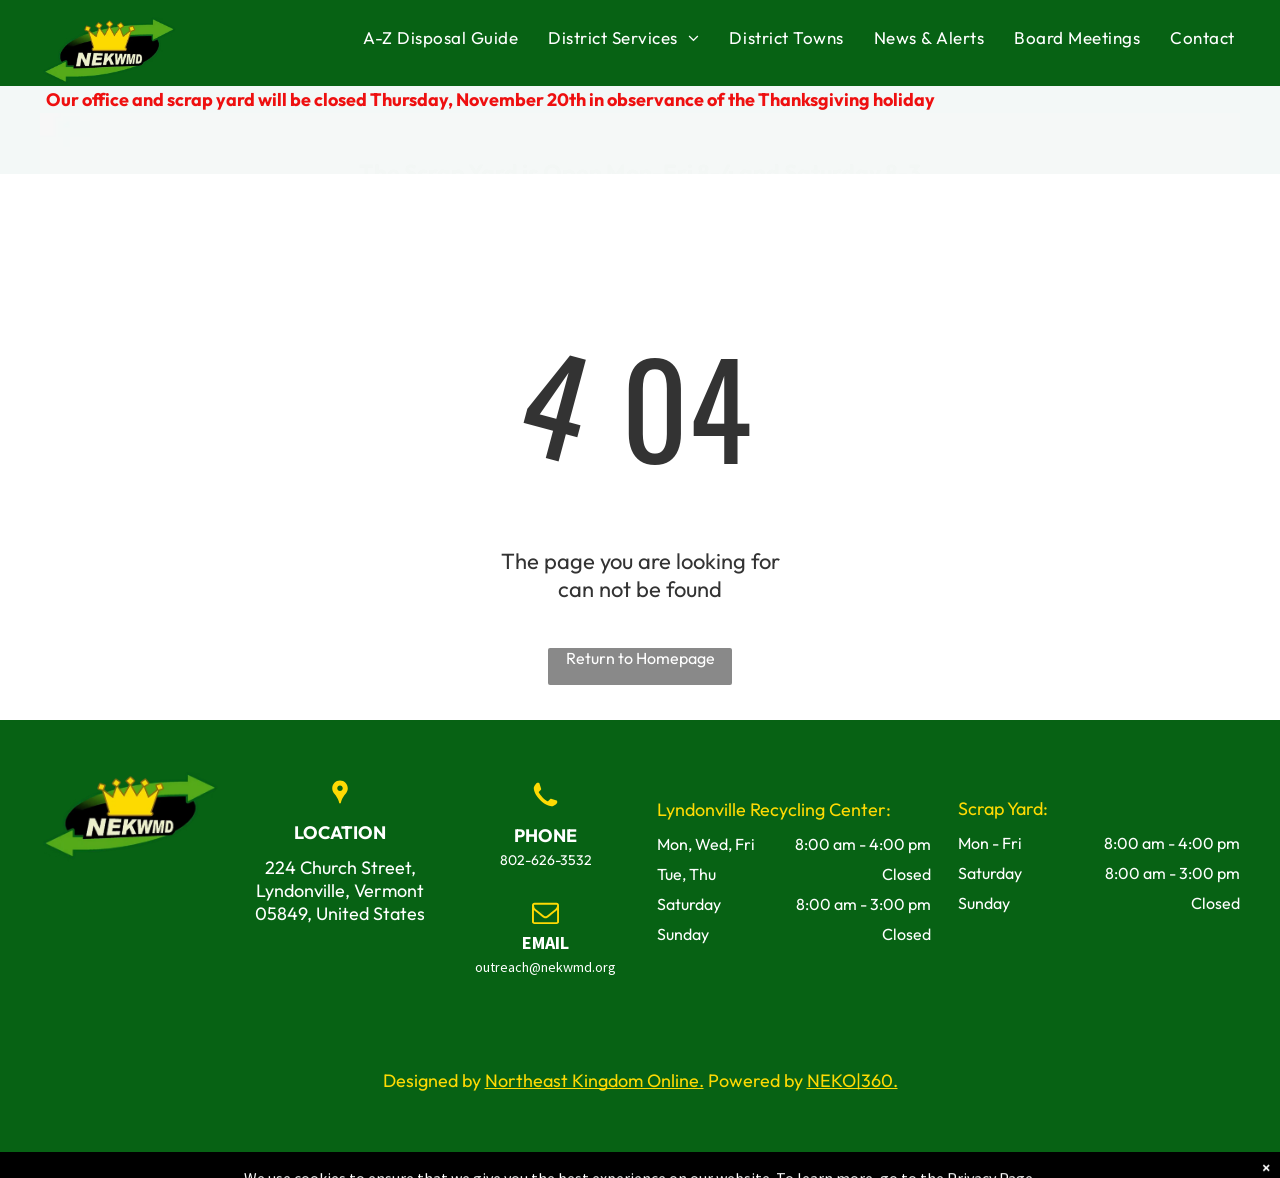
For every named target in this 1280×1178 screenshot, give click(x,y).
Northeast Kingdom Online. (594, 1080)
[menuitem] (440, 38)
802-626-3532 (546, 860)
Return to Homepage (640, 658)
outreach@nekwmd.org (545, 967)
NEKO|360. (852, 1080)
